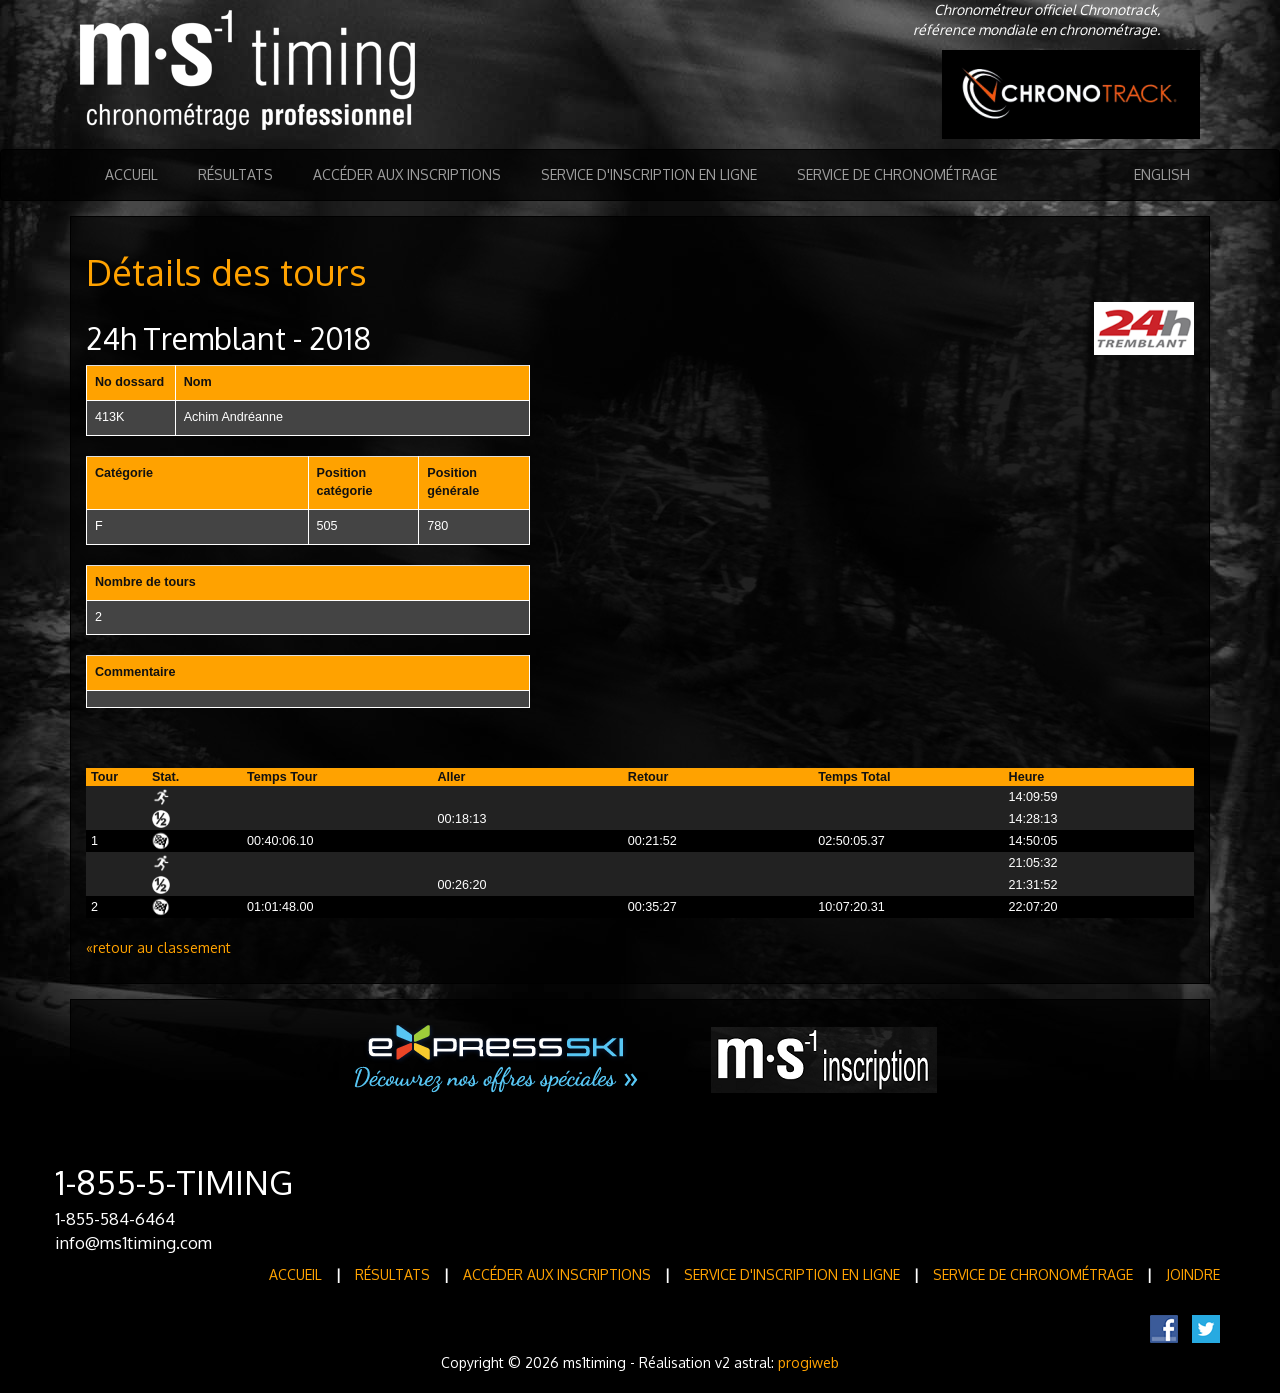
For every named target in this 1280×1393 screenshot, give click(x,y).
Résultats (235, 174)
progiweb (808, 1362)
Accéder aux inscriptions (407, 174)
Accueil (131, 174)
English (1162, 174)
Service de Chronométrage (897, 174)
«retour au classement (158, 947)
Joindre (1193, 1274)
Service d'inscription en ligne (649, 174)
